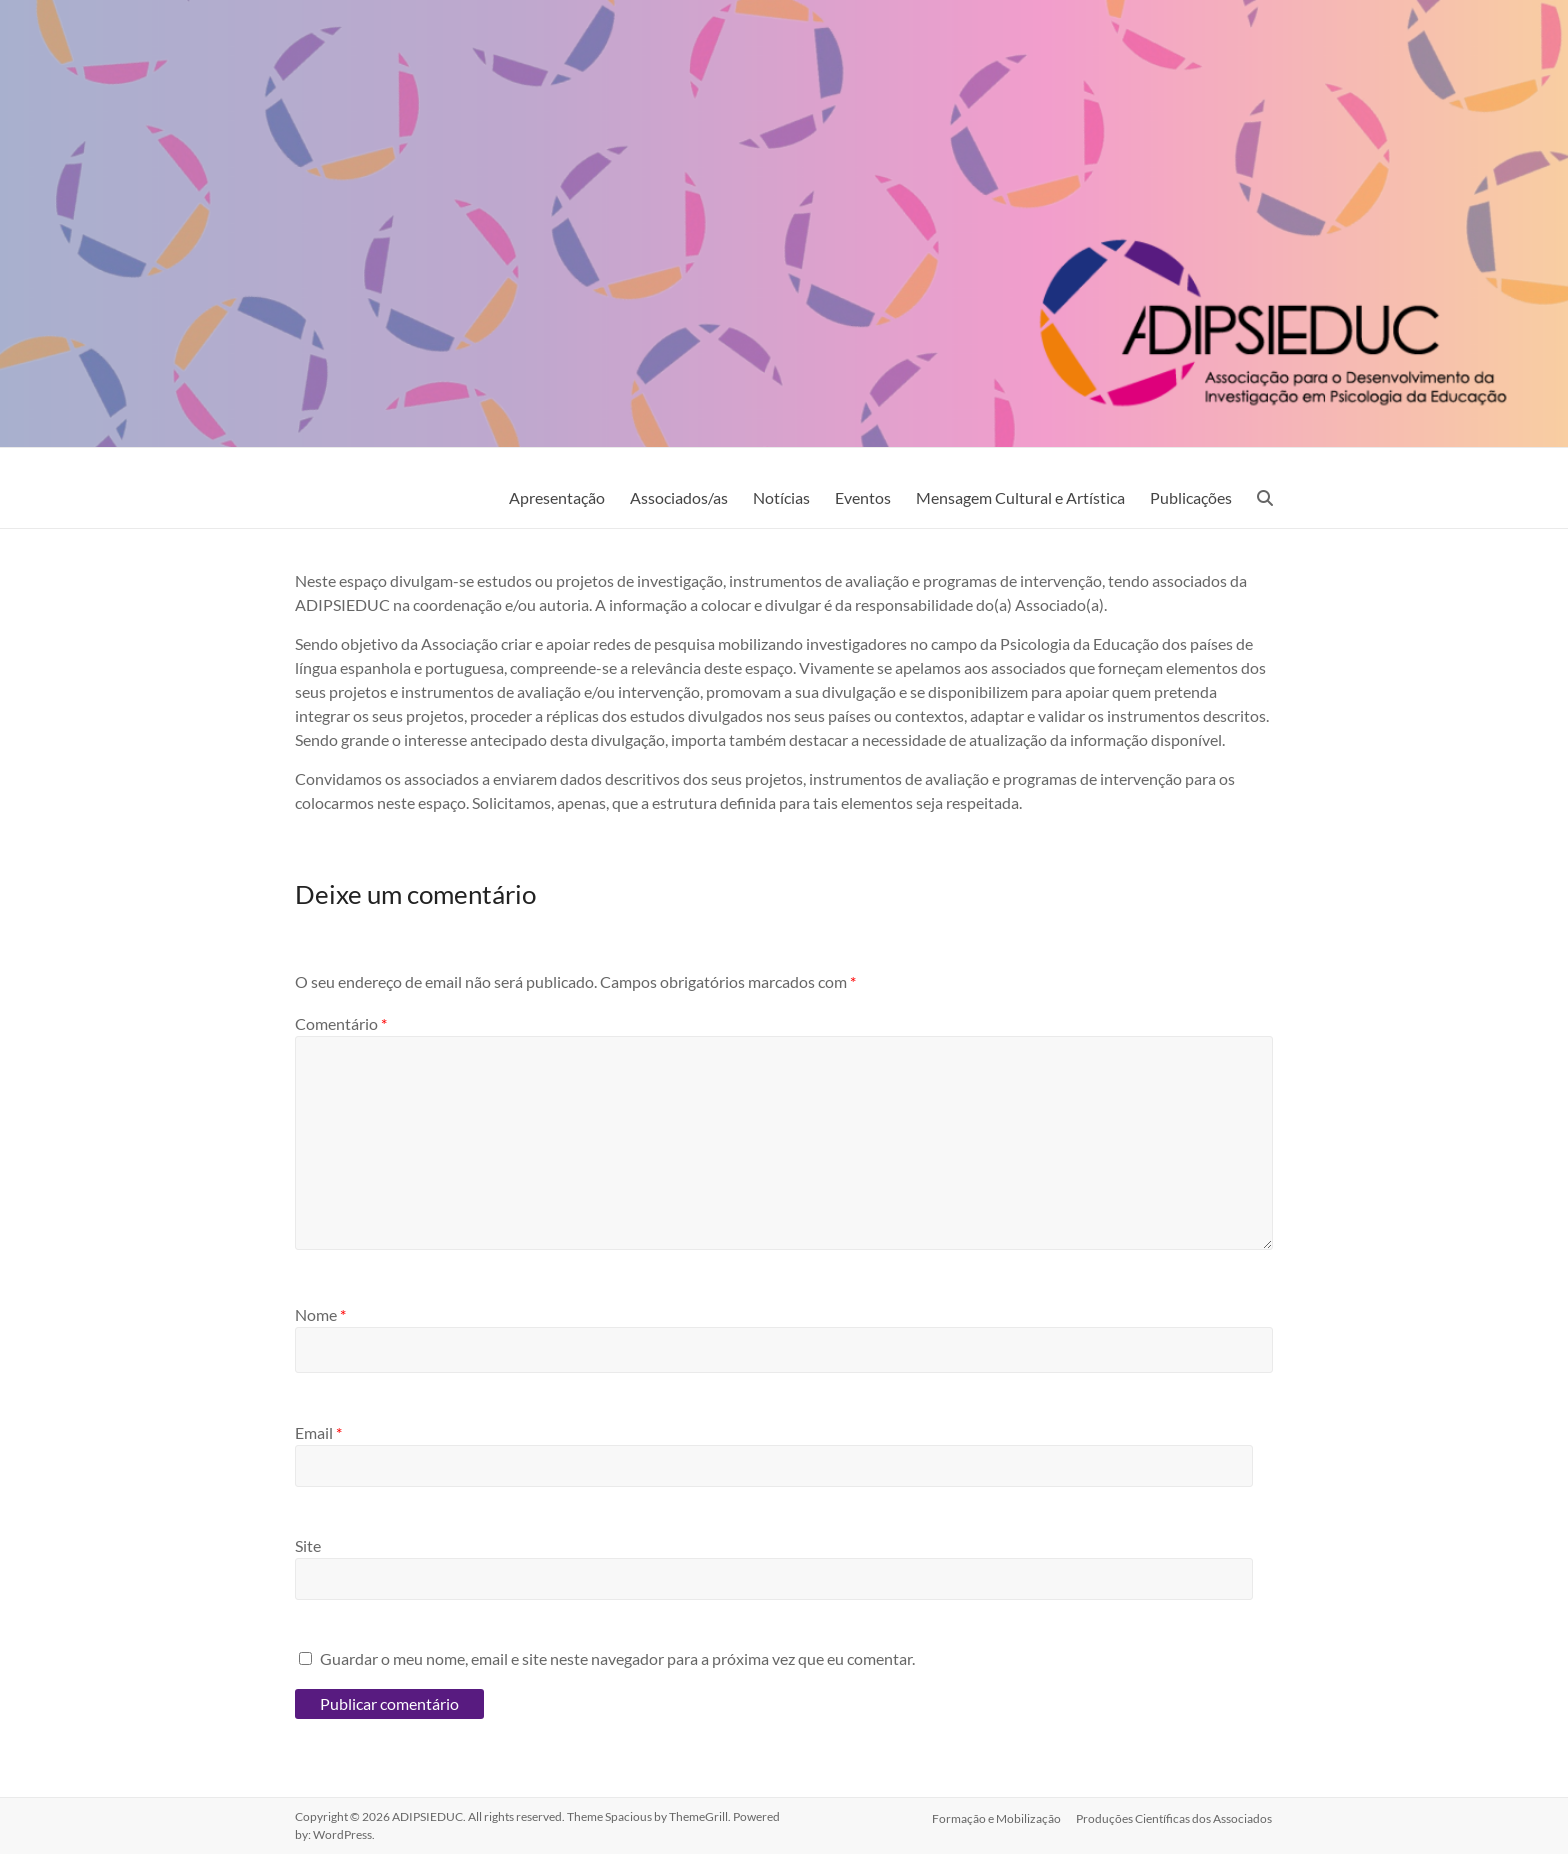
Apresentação (557, 497)
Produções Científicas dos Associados (1175, 1816)
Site (308, 1545)
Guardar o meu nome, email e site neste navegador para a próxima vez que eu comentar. (617, 1658)
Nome (320, 1314)
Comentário (341, 1023)
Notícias (781, 497)
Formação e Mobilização (996, 1816)
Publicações (1191, 497)
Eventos (863, 497)
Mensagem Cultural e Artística (1020, 497)
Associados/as (679, 497)
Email (318, 1432)
